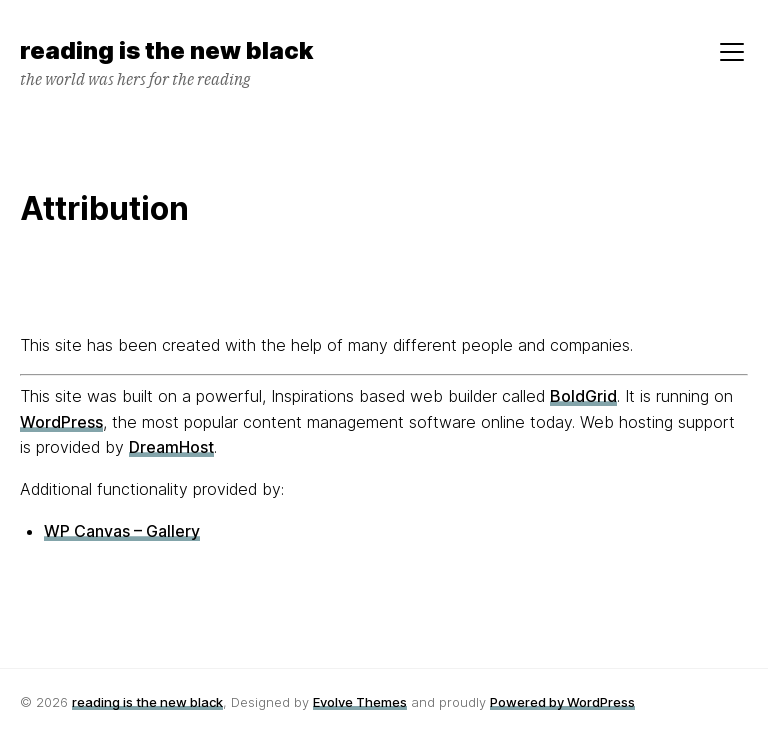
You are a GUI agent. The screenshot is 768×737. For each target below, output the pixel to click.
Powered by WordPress (562, 702)
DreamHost (171, 447)
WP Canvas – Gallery (122, 531)
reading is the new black (147, 702)
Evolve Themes (360, 702)
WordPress (61, 422)
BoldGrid (583, 396)
